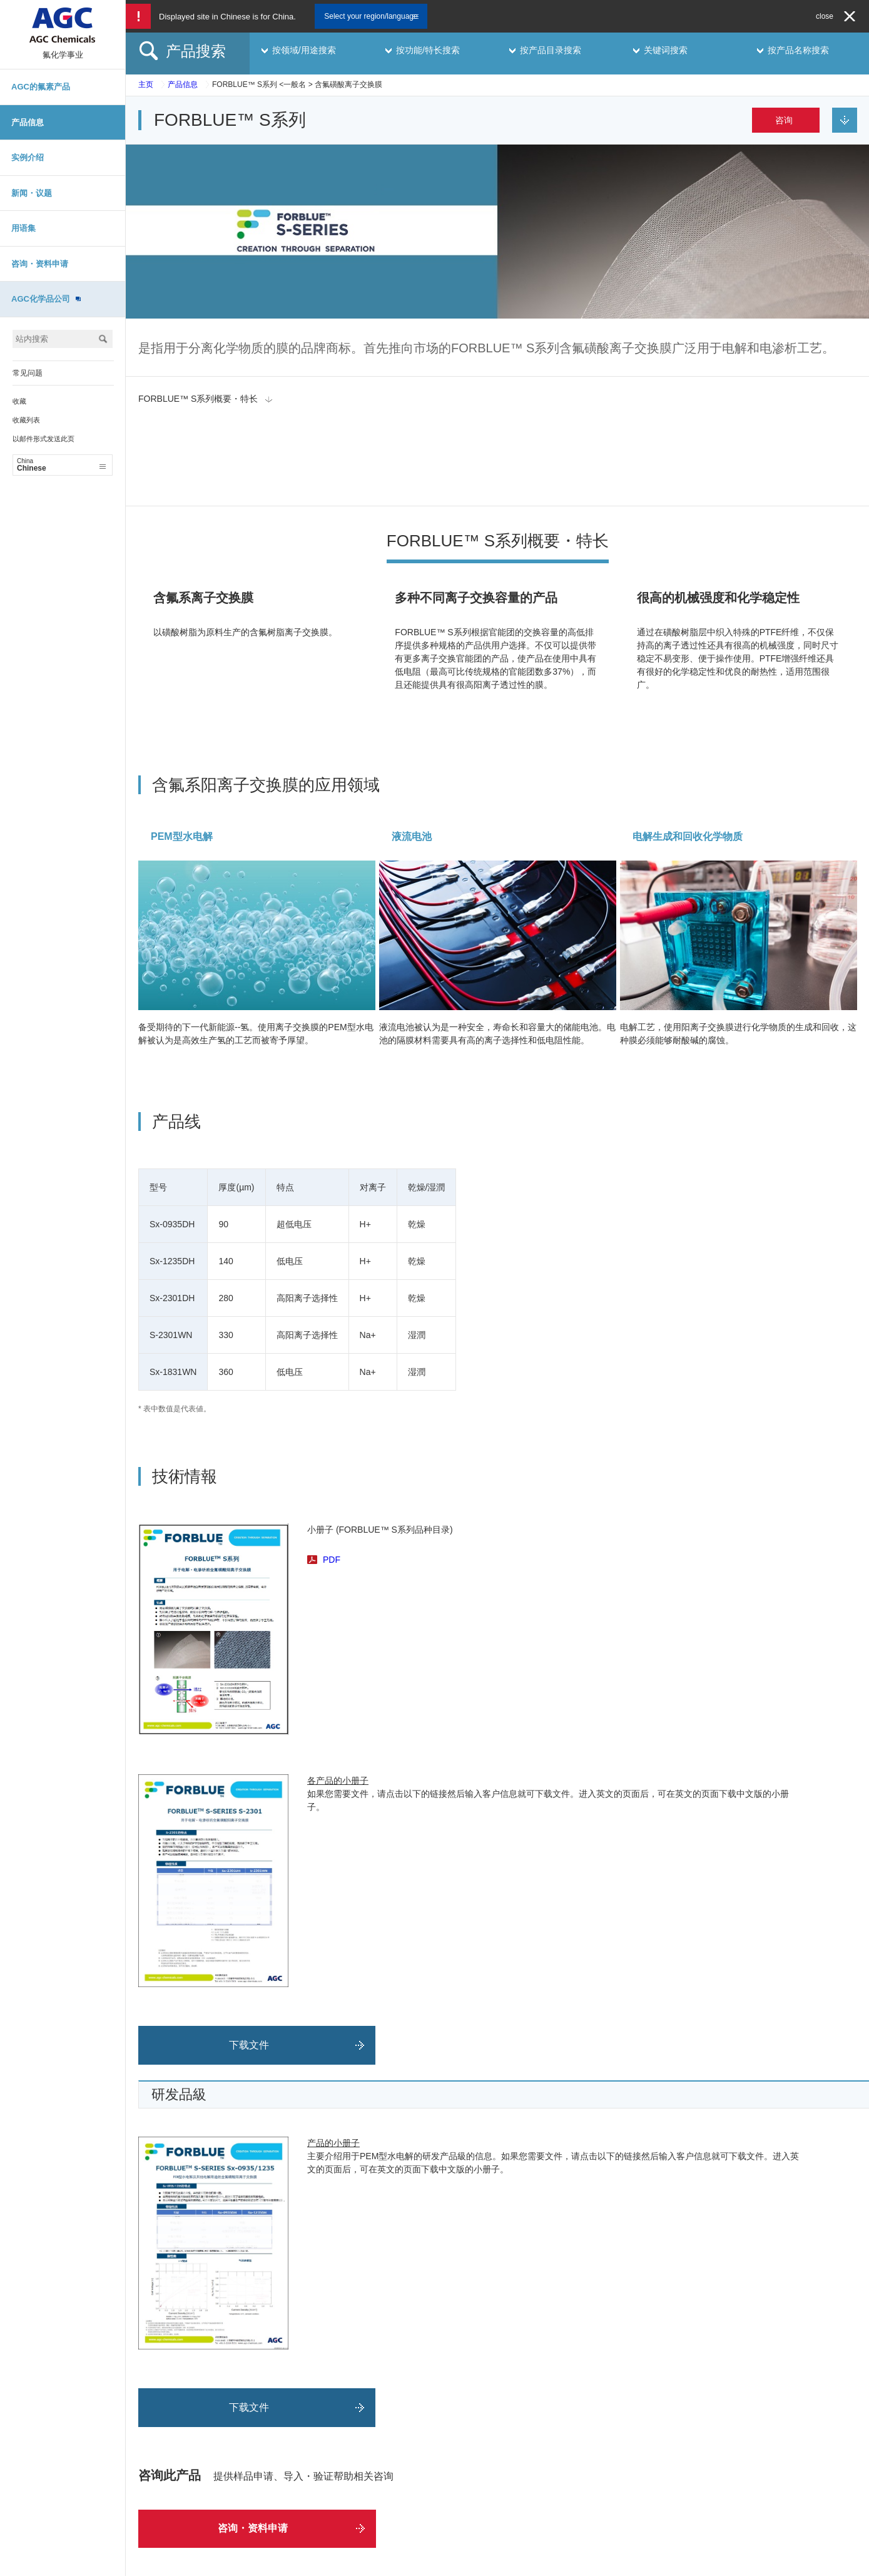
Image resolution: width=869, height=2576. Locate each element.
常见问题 (28, 373)
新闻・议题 (31, 193)
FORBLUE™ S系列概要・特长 (198, 398)
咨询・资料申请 (39, 263)
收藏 (19, 401)
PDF (331, 1474)
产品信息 (27, 122)
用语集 (23, 228)
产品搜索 (196, 51)
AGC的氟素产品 (40, 86)
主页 (145, 84)
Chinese (61, 465)
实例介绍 (27, 157)
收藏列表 (26, 420)
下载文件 (249, 1960)
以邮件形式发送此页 (43, 438)
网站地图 (288, 2562)
